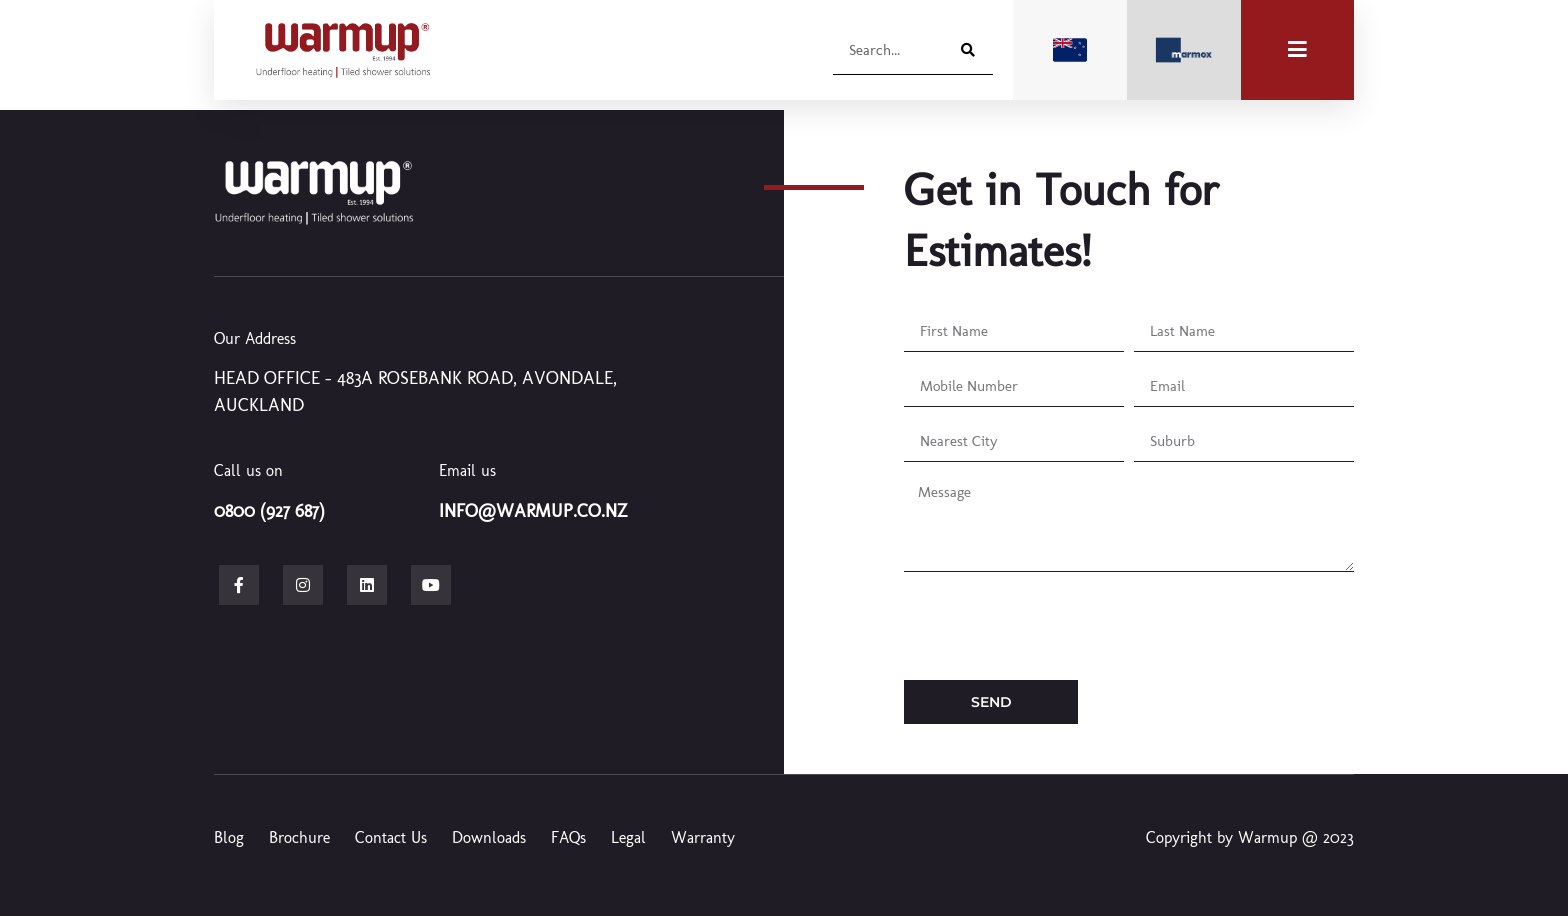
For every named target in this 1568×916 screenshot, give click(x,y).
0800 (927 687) (269, 511)
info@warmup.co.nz (533, 511)
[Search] (965, 49)
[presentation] (1056, 626)
